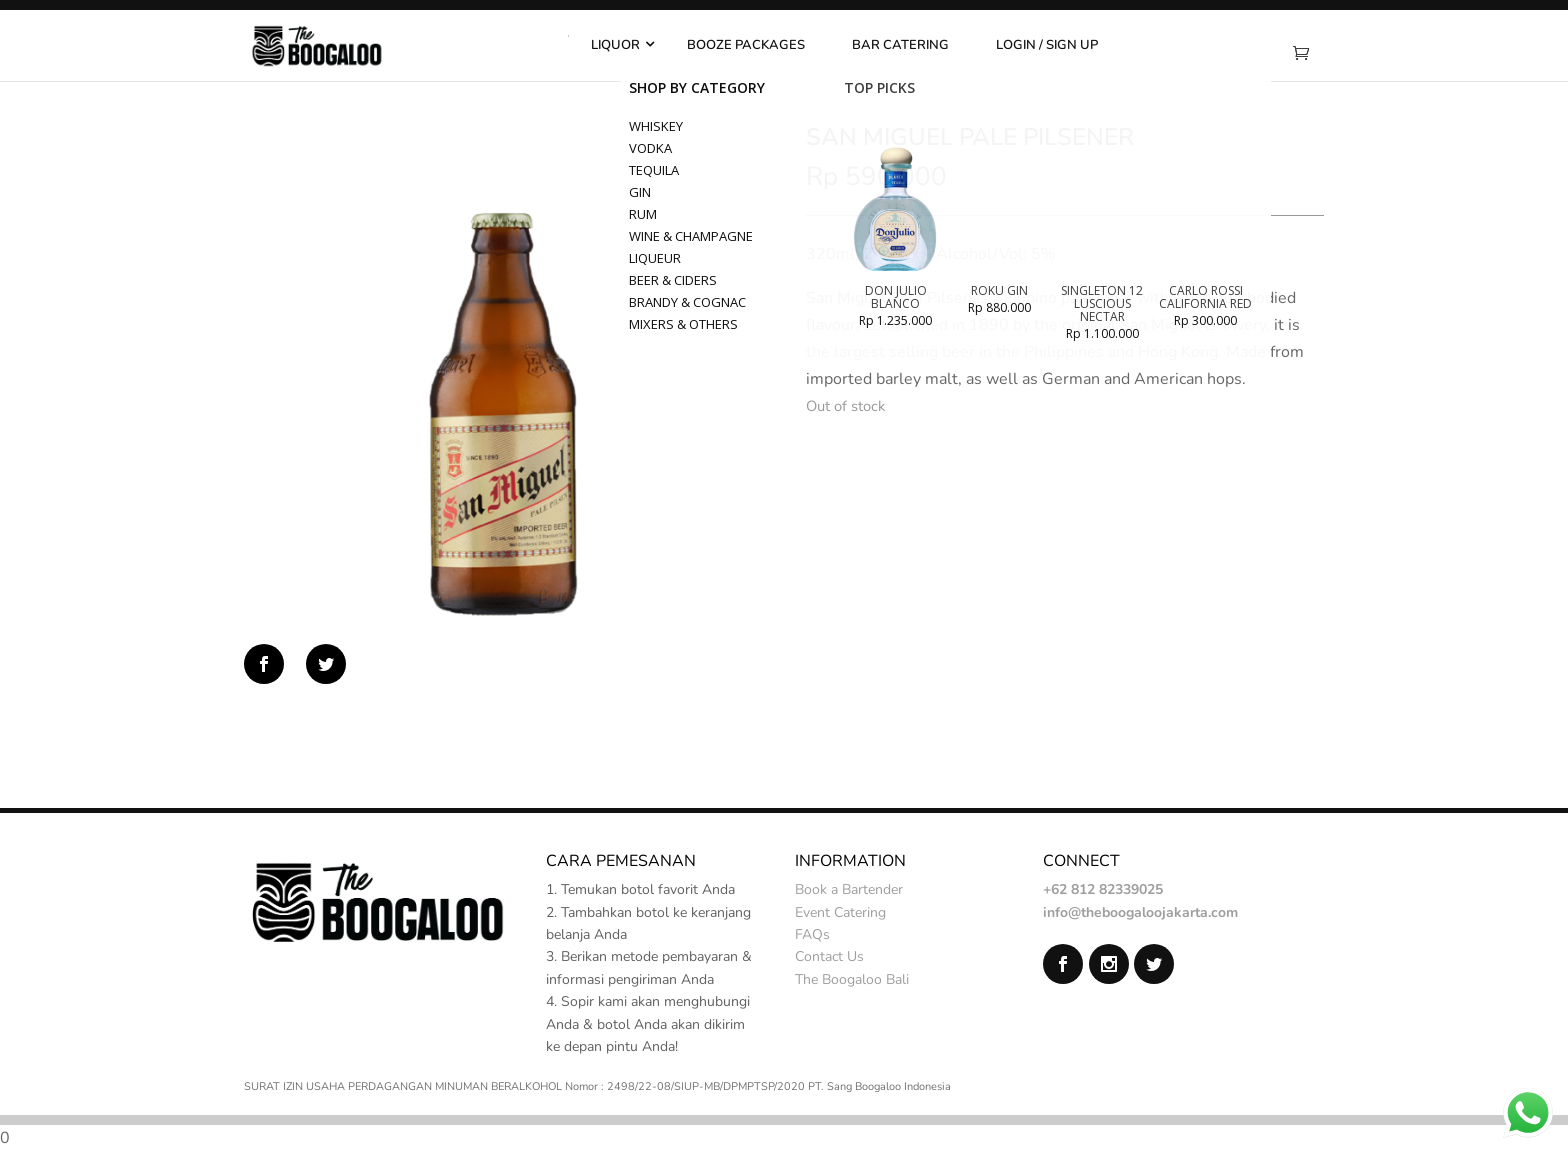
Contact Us (829, 956)
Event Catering (840, 912)
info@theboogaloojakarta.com (1140, 912)
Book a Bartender (849, 889)
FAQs (812, 934)
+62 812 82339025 (1103, 889)
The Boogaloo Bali (852, 979)
